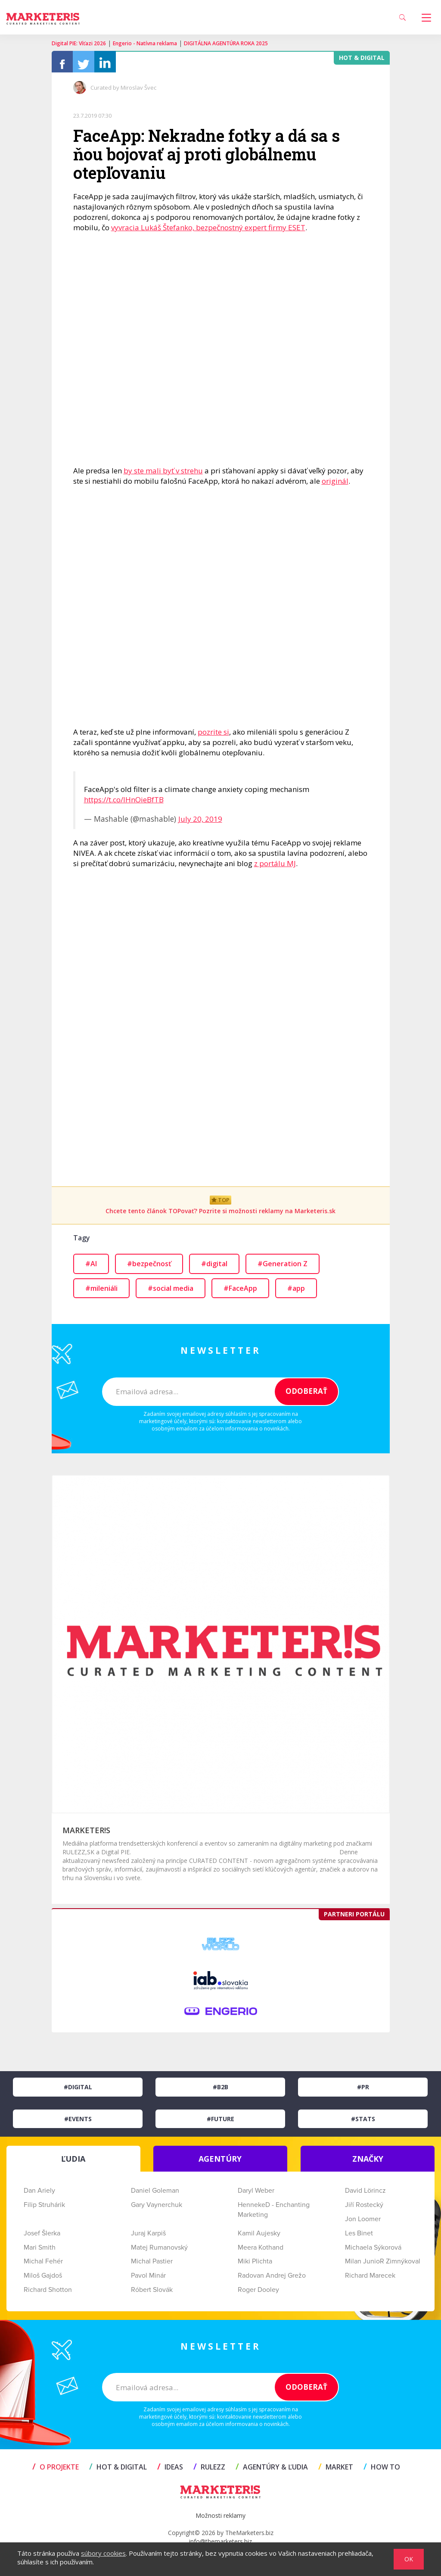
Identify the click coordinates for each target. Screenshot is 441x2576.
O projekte (55, 2471)
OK (408, 2559)
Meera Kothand (260, 2251)
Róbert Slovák (152, 2294)
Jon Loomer (363, 2223)
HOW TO (381, 2471)
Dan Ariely (39, 2195)
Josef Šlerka (42, 2237)
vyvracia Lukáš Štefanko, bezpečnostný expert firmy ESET (208, 232)
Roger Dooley (258, 2294)
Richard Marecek (370, 2280)
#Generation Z (282, 1268)
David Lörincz (365, 2195)
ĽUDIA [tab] (73, 2163)
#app (296, 1292)
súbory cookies (103, 2553)
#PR (363, 2091)
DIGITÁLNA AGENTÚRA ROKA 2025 (226, 43)
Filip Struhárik (44, 2209)
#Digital (78, 2091)
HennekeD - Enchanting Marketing (274, 2214)
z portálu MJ (275, 868)
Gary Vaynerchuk (156, 2209)
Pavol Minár (148, 2280)
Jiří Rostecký (364, 2209)
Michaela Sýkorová (373, 2251)
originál (335, 485)
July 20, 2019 (200, 823)
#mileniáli (101, 1292)
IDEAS (170, 2471)
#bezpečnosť (149, 1268)
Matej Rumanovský (159, 2251)
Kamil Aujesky (259, 2237)
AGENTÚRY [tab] (220, 2163)
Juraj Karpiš (148, 2237)
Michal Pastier (152, 2265)
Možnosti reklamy (220, 2520)
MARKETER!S (86, 1834)
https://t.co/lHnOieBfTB (124, 804)
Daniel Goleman (155, 2195)
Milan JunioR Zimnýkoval (382, 2265)
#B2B (220, 2091)
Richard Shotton (48, 2294)
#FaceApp (240, 1292)
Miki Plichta (255, 2265)
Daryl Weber (256, 2195)
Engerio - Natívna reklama (145, 43)
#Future (220, 2123)
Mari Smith (40, 2251)
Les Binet (359, 2237)
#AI (91, 1268)
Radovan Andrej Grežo (272, 2280)
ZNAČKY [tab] (367, 2163)
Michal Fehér (43, 2265)
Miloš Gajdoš (43, 2280)
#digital (214, 1268)
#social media (170, 1292)
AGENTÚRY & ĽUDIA (272, 2471)
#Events (78, 2123)
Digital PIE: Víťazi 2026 (79, 43)
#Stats (363, 2123)
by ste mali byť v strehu (163, 475)
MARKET (335, 2471)
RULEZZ (209, 2471)
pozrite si (213, 736)
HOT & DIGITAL (118, 2471)
